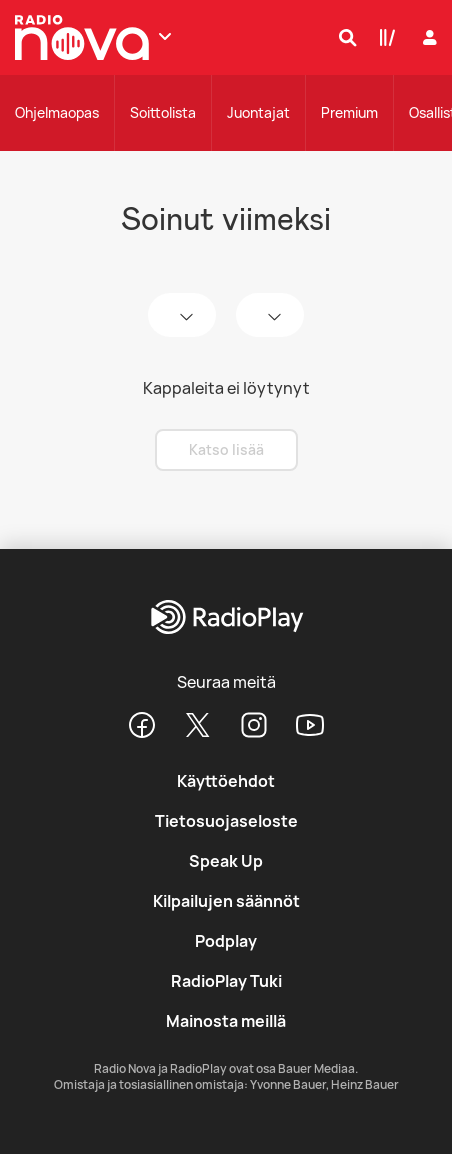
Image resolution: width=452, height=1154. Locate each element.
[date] (182, 315)
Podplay (226, 941)
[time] (270, 315)
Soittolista (163, 112)
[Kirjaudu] (427, 37)
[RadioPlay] (225, 618)
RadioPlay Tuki (226, 981)
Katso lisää (226, 449)
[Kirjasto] (383, 37)
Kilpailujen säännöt (226, 901)
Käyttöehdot (226, 781)
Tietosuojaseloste (226, 821)
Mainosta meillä (226, 1021)
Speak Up (226, 861)
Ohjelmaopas (57, 112)
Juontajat (258, 112)
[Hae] (343, 37)
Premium (349, 112)
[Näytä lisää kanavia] (165, 36)
